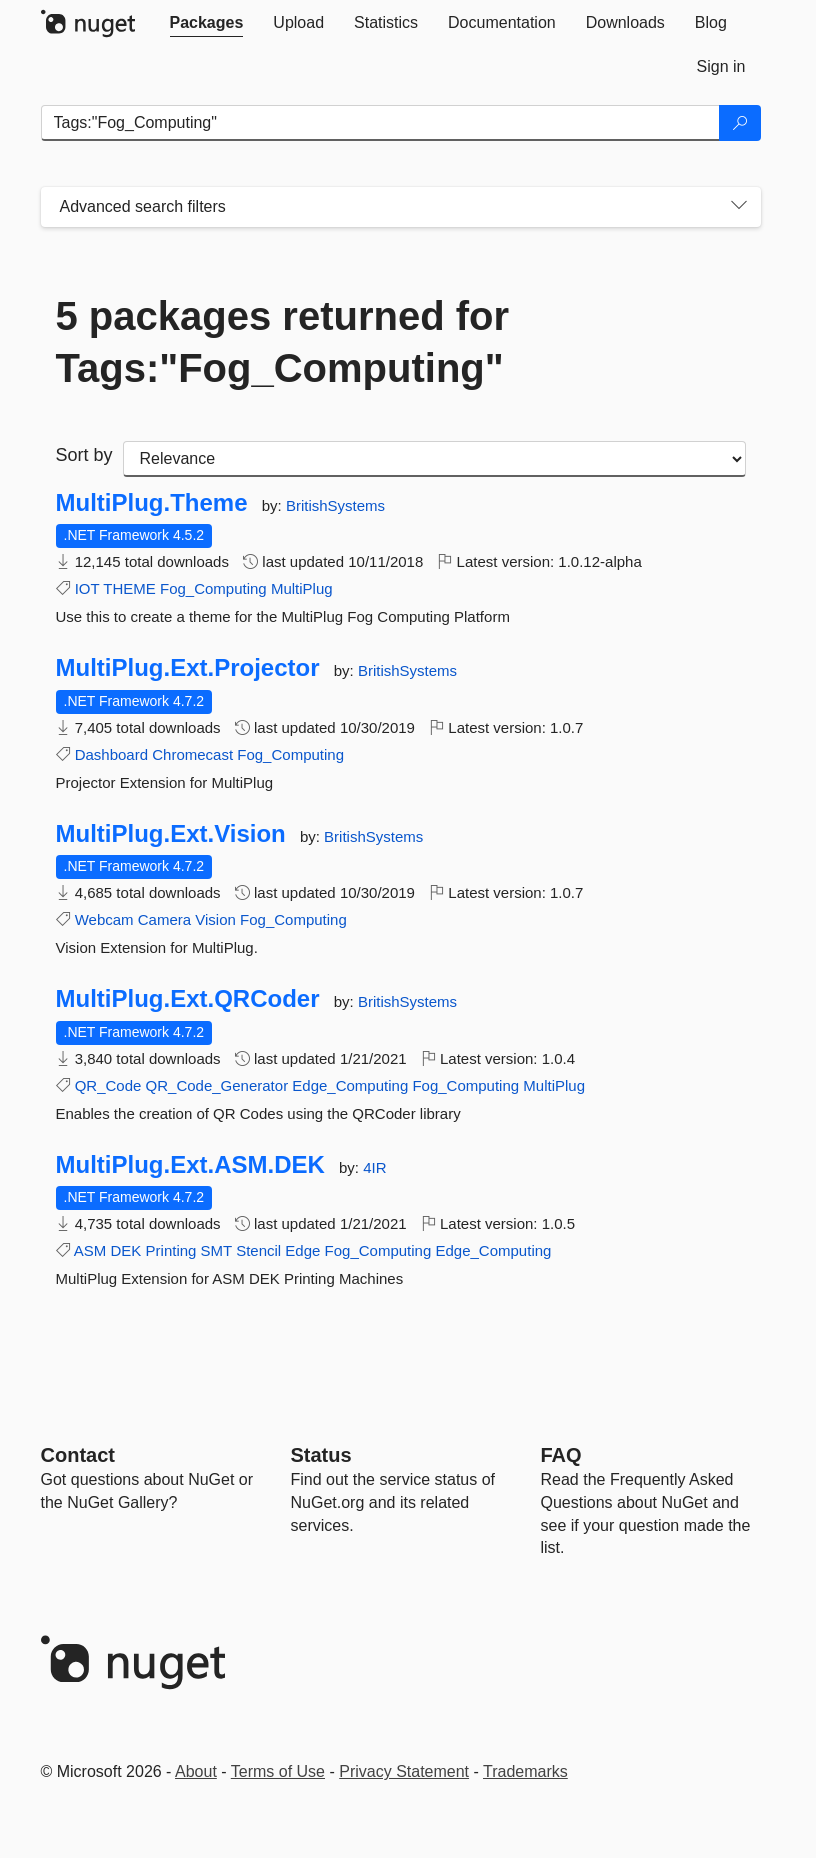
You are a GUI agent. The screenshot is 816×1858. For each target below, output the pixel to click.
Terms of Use (278, 1771)
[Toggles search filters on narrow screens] (739, 207)
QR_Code (108, 1085)
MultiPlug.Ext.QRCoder (188, 999)
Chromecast (192, 754)
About (196, 1771)
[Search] (740, 123)
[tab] (207, 23)
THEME (129, 588)
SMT (216, 1250)
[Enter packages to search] (380, 123)
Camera (164, 919)
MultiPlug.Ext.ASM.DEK (190, 1165)
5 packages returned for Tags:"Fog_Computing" (283, 342)
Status (321, 1455)
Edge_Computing (350, 1085)
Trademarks (525, 1771)
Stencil (258, 1250)
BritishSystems (335, 505)
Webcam (104, 919)
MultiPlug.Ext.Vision (171, 834)
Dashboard (111, 754)
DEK (126, 1250)
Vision (215, 919)
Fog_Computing (213, 588)
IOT (87, 588)
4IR (374, 1167)
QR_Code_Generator (217, 1085)
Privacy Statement (404, 1771)
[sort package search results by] (434, 459)
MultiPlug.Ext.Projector (188, 668)
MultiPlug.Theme (152, 503)
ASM (90, 1250)
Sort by (84, 455)
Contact (78, 1455)
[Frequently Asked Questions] (561, 1455)
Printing (171, 1250)
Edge (302, 1250)
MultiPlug (302, 588)
